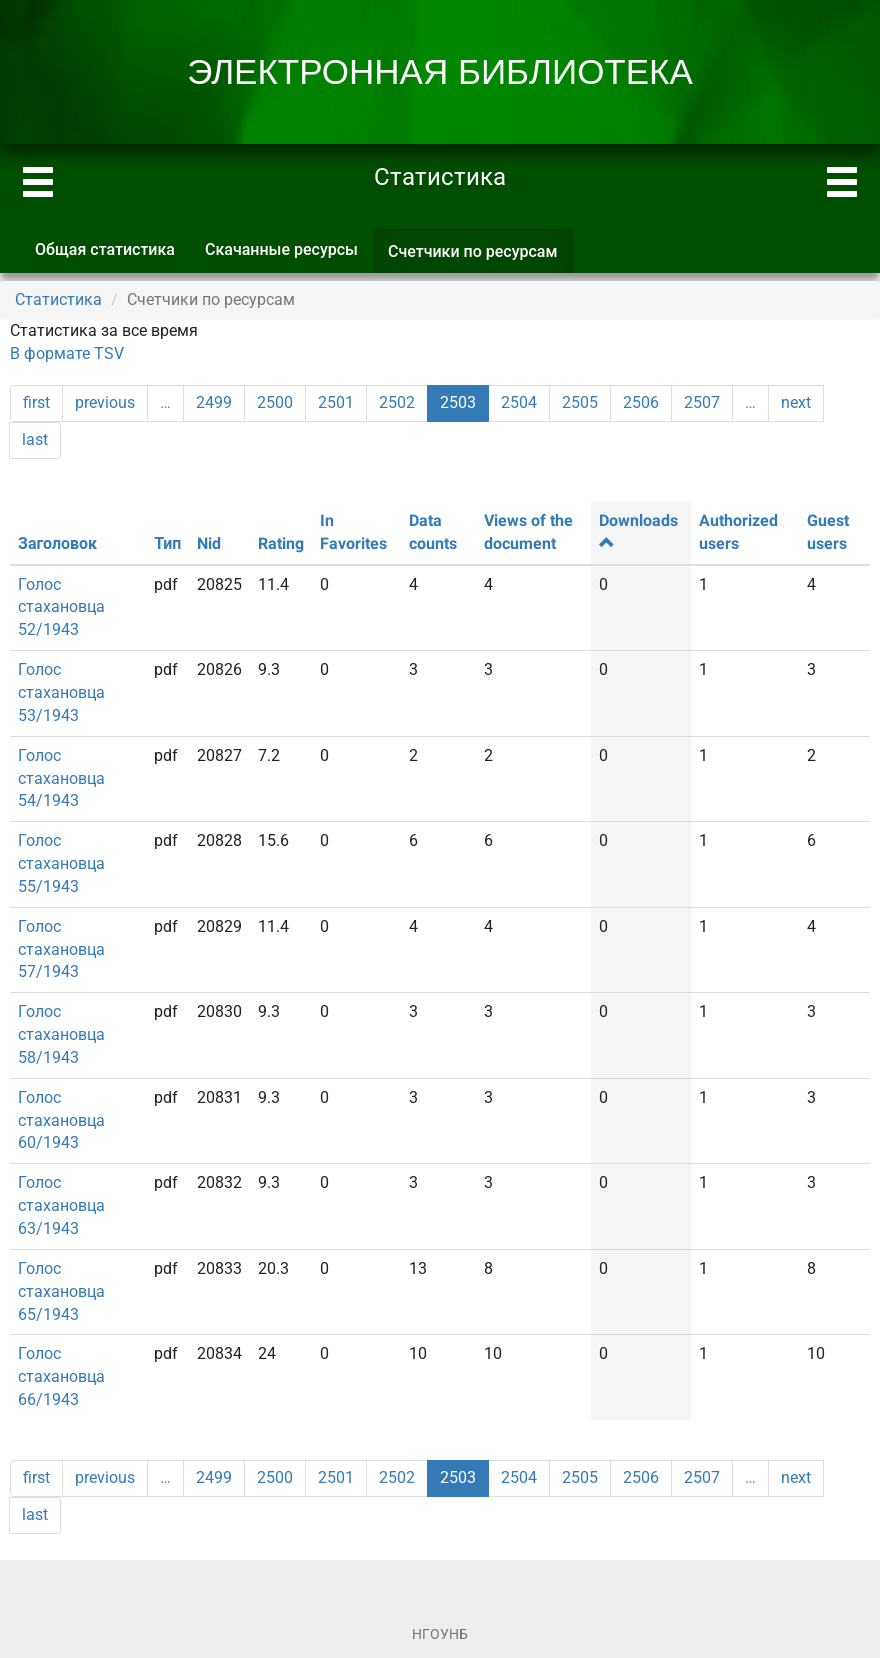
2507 (702, 402)
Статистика (58, 299)
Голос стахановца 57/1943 (61, 949)
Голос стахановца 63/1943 (61, 1205)
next (796, 402)
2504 (519, 402)
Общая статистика (105, 249)
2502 (397, 402)
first (36, 402)
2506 (641, 402)
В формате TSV (67, 353)
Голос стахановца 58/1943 (61, 1034)
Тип (167, 543)
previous (105, 402)
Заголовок (57, 543)
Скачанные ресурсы (281, 249)
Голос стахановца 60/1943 (61, 1120)
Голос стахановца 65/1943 (61, 1291)
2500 (275, 402)
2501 (336, 402)
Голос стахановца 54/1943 (61, 778)
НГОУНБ (440, 1634)
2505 (580, 402)
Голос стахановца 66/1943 (61, 1376)
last (35, 439)
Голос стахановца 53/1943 (61, 692)
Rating (281, 543)
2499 (214, 402)
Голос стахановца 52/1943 (61, 607)
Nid (209, 543)
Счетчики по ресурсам (480, 257)
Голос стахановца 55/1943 (61, 863)
